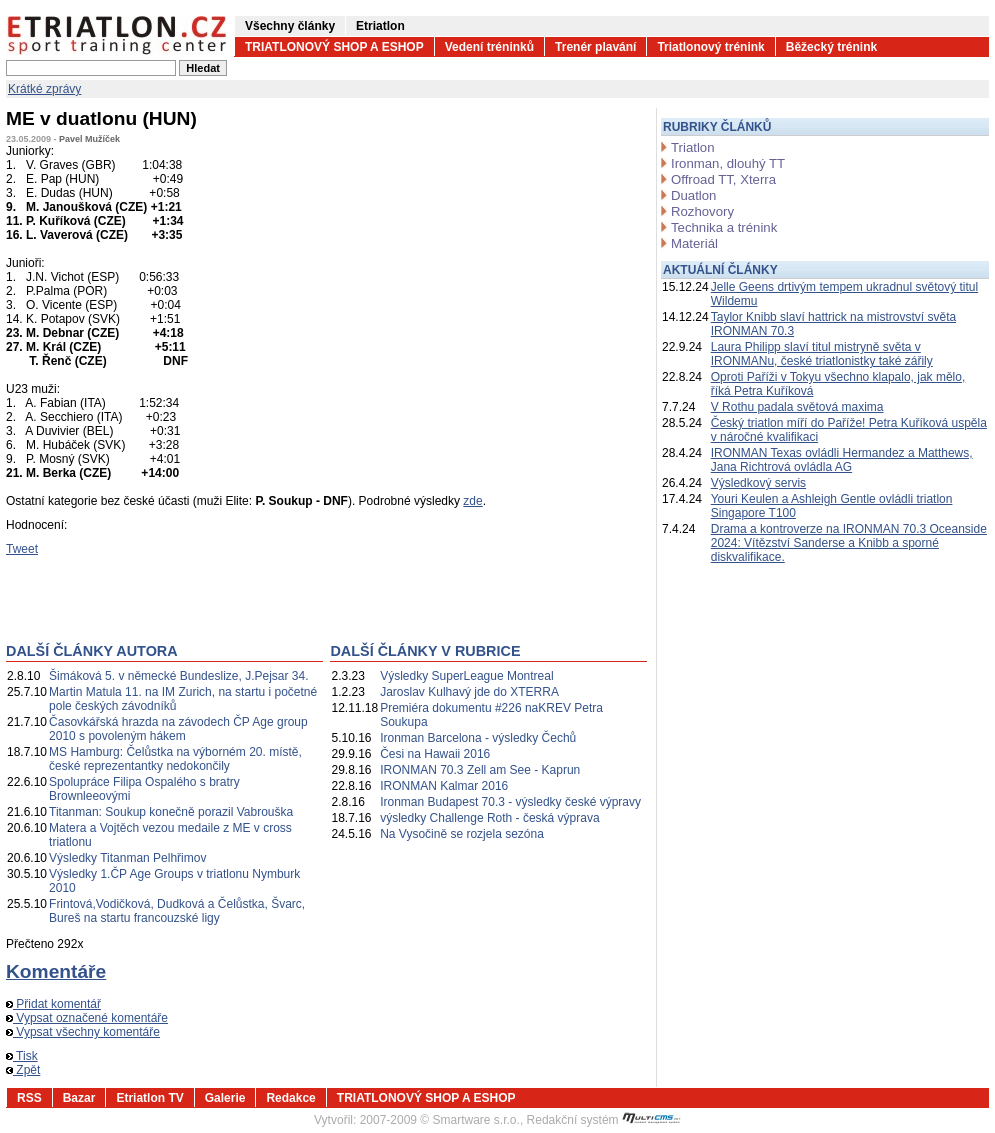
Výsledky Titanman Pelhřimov (127, 858)
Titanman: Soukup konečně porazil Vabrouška (171, 812)
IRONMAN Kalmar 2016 (444, 786)
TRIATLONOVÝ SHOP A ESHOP (334, 47)
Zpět (23, 1070)
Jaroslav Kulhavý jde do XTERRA (469, 692)
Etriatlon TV (149, 1098)
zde (472, 501)
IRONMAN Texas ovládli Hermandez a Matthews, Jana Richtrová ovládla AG (842, 460)
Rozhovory (702, 211)
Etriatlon (380, 26)
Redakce (290, 1098)
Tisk (22, 1056)
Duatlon (693, 195)
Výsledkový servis (758, 483)
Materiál (694, 243)
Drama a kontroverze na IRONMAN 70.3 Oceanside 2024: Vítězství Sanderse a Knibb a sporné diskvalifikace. (849, 543)
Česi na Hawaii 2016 (435, 754)
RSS (29, 1098)
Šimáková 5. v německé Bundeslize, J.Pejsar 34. (178, 676)
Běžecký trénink (831, 47)
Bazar (79, 1098)
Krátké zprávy (44, 89)
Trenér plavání (595, 47)
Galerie (225, 1098)
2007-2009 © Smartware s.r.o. (440, 1120)
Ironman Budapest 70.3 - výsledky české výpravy (510, 802)
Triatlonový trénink (710, 47)
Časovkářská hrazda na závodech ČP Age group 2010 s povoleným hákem (178, 729)
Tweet (22, 549)
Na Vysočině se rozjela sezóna (462, 834)
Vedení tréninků (489, 47)
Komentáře (56, 971)
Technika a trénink (724, 227)
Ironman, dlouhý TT (728, 163)
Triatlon (692, 147)
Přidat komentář (53, 1004)
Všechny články (290, 26)
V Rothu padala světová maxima (797, 407)
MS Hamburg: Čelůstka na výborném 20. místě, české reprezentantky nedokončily (175, 759)
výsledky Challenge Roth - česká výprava (489, 818)
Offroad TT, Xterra (723, 179)
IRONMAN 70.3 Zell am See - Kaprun (480, 770)
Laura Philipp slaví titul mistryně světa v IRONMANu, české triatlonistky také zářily (822, 354)
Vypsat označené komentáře (87, 1018)
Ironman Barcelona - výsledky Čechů (478, 738)
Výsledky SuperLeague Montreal (466, 676)
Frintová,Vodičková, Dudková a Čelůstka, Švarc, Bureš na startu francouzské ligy (177, 911)
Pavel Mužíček (89, 139)
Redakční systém (604, 1120)
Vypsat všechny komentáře (83, 1032)
